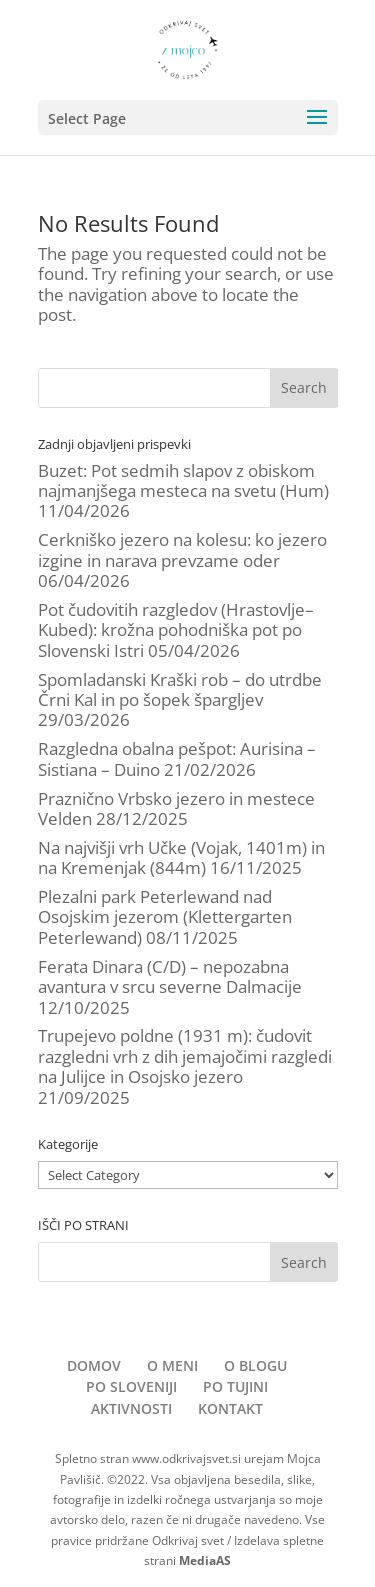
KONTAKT (230, 1408)
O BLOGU (255, 1365)
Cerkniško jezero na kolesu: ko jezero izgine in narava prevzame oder (182, 549)
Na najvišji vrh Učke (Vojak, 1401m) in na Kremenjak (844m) (181, 857)
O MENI (172, 1365)
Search (304, 387)
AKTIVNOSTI (131, 1408)
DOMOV (94, 1365)
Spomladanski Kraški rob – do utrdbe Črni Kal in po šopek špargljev (180, 689)
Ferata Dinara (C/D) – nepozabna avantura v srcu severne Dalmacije (170, 976)
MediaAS (205, 1560)
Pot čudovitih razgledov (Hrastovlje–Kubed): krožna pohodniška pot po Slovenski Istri (176, 630)
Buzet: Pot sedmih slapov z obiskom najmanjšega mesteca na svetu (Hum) (183, 480)
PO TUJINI (235, 1386)
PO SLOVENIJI (131, 1386)
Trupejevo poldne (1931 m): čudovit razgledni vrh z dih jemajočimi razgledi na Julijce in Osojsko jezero (185, 1056)
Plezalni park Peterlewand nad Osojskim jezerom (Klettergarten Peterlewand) (165, 917)
